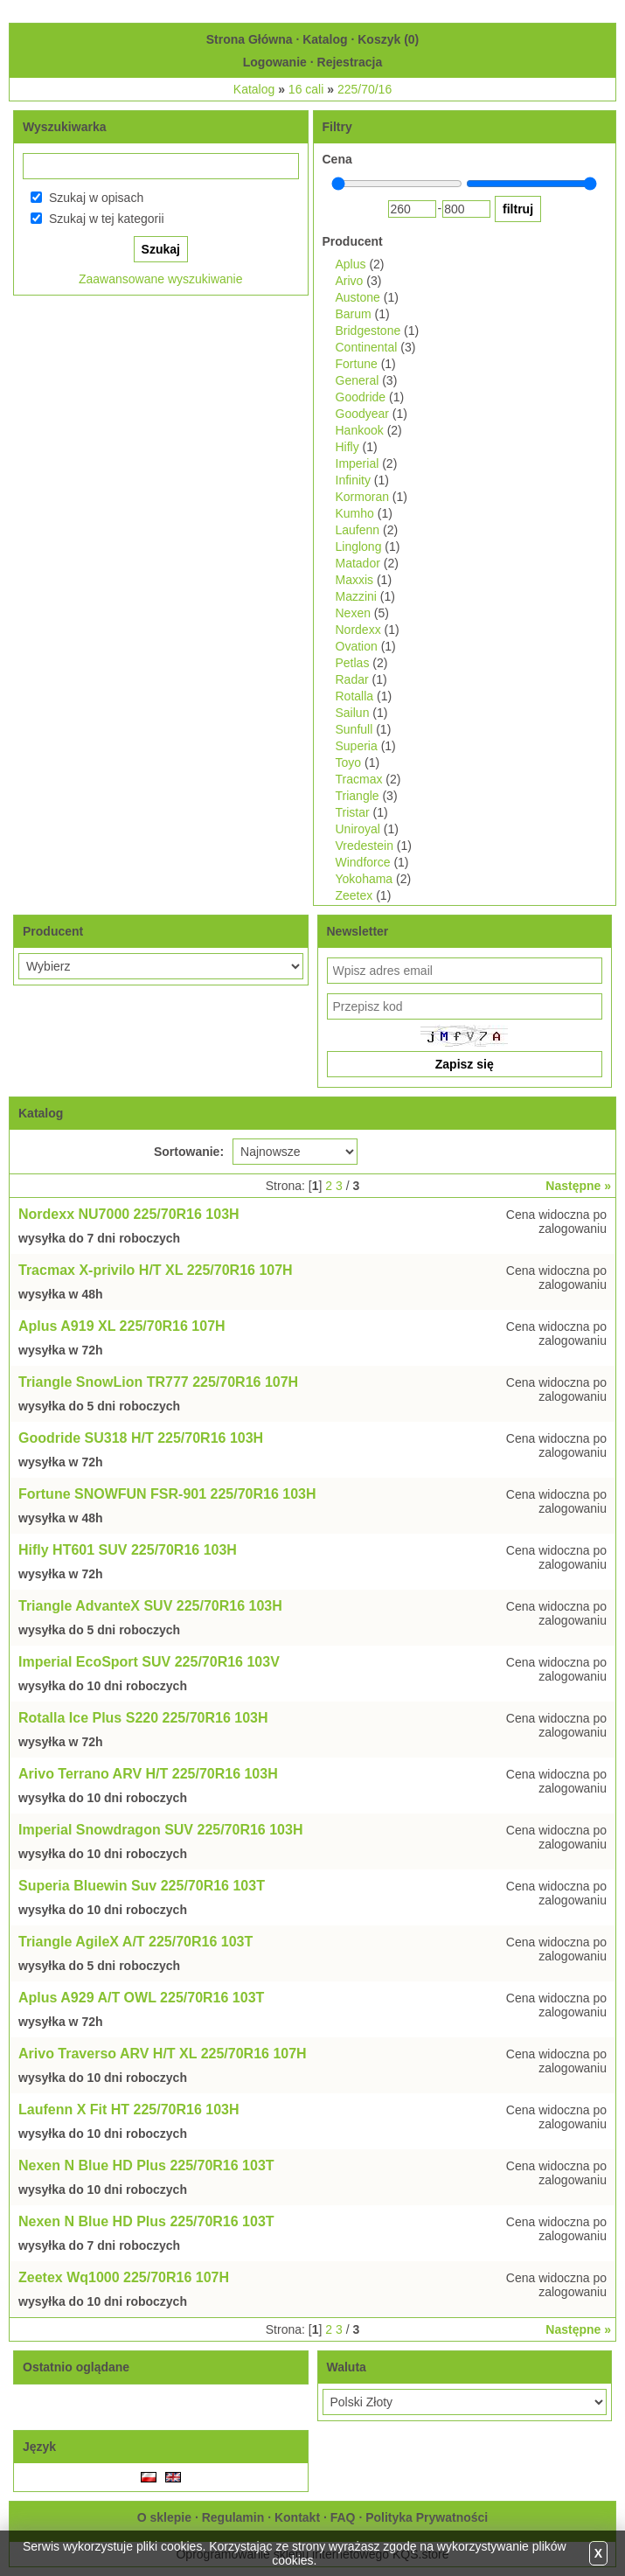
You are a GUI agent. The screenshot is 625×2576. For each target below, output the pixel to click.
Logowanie (275, 62)
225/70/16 (364, 89)
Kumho (355, 513)
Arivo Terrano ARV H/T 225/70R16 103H (148, 1773)
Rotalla (355, 696)
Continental (367, 347)
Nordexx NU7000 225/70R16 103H (129, 1214)
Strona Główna (249, 39)
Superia (357, 746)
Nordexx (358, 630)
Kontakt (297, 2517)
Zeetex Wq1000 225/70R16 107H (123, 2277)
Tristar (353, 812)
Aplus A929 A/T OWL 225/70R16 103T (141, 1997)
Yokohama (364, 879)
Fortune (357, 364)
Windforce (363, 862)
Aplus (351, 264)
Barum (354, 314)
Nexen (353, 613)
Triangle (357, 796)
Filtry (337, 127)
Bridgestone (368, 331)
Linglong (359, 546)
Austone (358, 297)
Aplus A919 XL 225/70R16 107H (122, 1326)
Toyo (349, 762)
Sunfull (354, 729)
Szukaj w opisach (96, 198)
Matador (358, 563)
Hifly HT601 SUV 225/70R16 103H (127, 1549)
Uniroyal (358, 829)
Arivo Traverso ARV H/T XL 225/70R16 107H (162, 2053)
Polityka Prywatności (426, 2517)
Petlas (353, 663)
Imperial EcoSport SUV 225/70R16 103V (149, 1661)
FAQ (343, 2517)
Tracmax (359, 779)
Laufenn (358, 530)
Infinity (353, 480)
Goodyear (362, 414)
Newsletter (358, 931)
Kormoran (362, 497)
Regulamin (233, 2517)
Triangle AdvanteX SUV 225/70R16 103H (150, 1605)
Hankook (360, 430)
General (357, 380)
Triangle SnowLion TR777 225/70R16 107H (158, 1382)
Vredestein (364, 846)
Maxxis (355, 580)
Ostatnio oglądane (76, 2367)
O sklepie (164, 2517)
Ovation (357, 646)
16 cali (305, 89)
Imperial (357, 463)
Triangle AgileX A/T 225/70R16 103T (135, 1941)
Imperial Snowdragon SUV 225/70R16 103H (160, 1829)
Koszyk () (388, 39)
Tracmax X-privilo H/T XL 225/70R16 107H (155, 1270)
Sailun (353, 713)
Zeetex (354, 895)
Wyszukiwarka (64, 127)
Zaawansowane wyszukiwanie (161, 279)
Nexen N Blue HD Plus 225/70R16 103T (146, 2165)
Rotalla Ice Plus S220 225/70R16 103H (143, 1717)
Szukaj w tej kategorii (106, 219)
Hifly (347, 447)
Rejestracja (350, 62)
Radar (352, 679)
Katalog (324, 39)
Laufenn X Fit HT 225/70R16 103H (129, 2109)
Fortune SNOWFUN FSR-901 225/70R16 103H (167, 1493)
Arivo (350, 281)
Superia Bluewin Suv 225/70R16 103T (141, 1885)
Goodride (361, 397)
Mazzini (356, 596)
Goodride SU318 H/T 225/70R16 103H (140, 1438)
